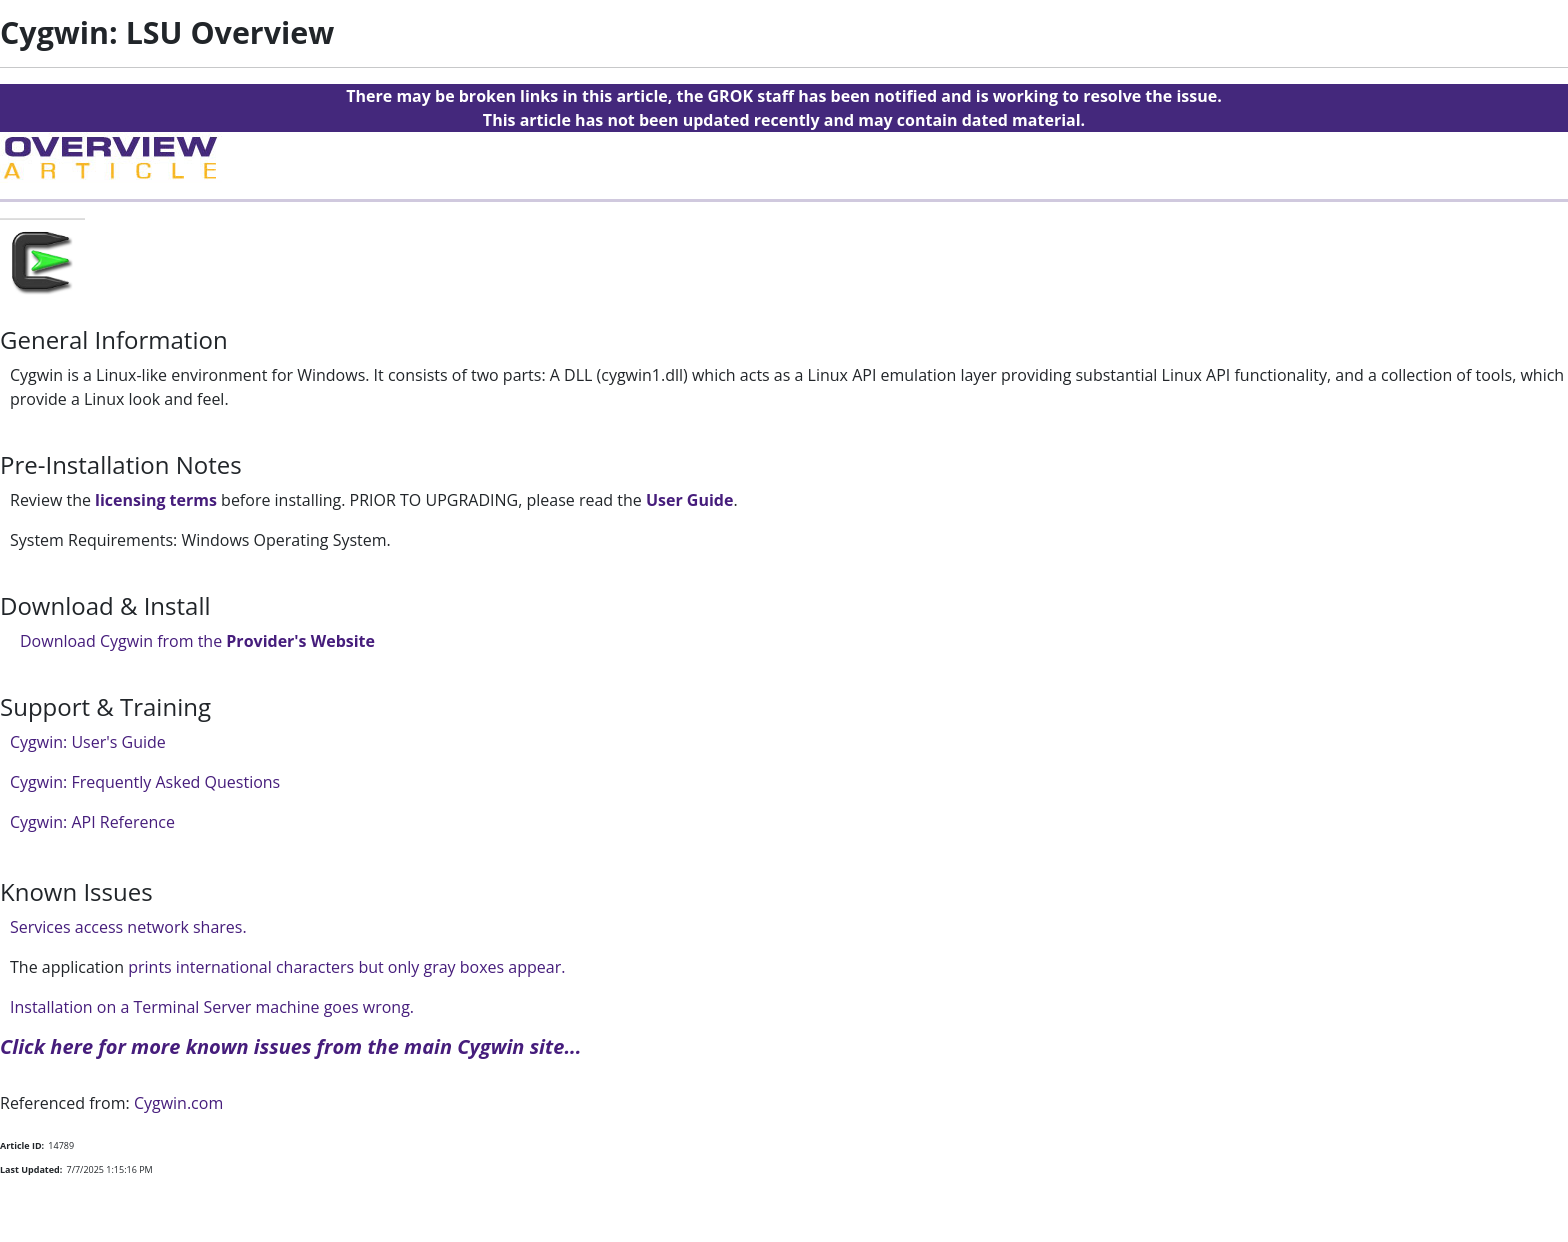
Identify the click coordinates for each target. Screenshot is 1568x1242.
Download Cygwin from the (197, 641)
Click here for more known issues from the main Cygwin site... (291, 1046)
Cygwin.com (178, 1103)
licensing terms (156, 500)
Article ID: (22, 1145)
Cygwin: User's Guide (88, 742)
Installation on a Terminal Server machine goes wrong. (212, 1007)
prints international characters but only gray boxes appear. (344, 967)
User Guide (689, 500)
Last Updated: (31, 1169)
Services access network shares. (128, 927)
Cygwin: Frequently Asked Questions (145, 782)
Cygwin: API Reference (92, 822)
